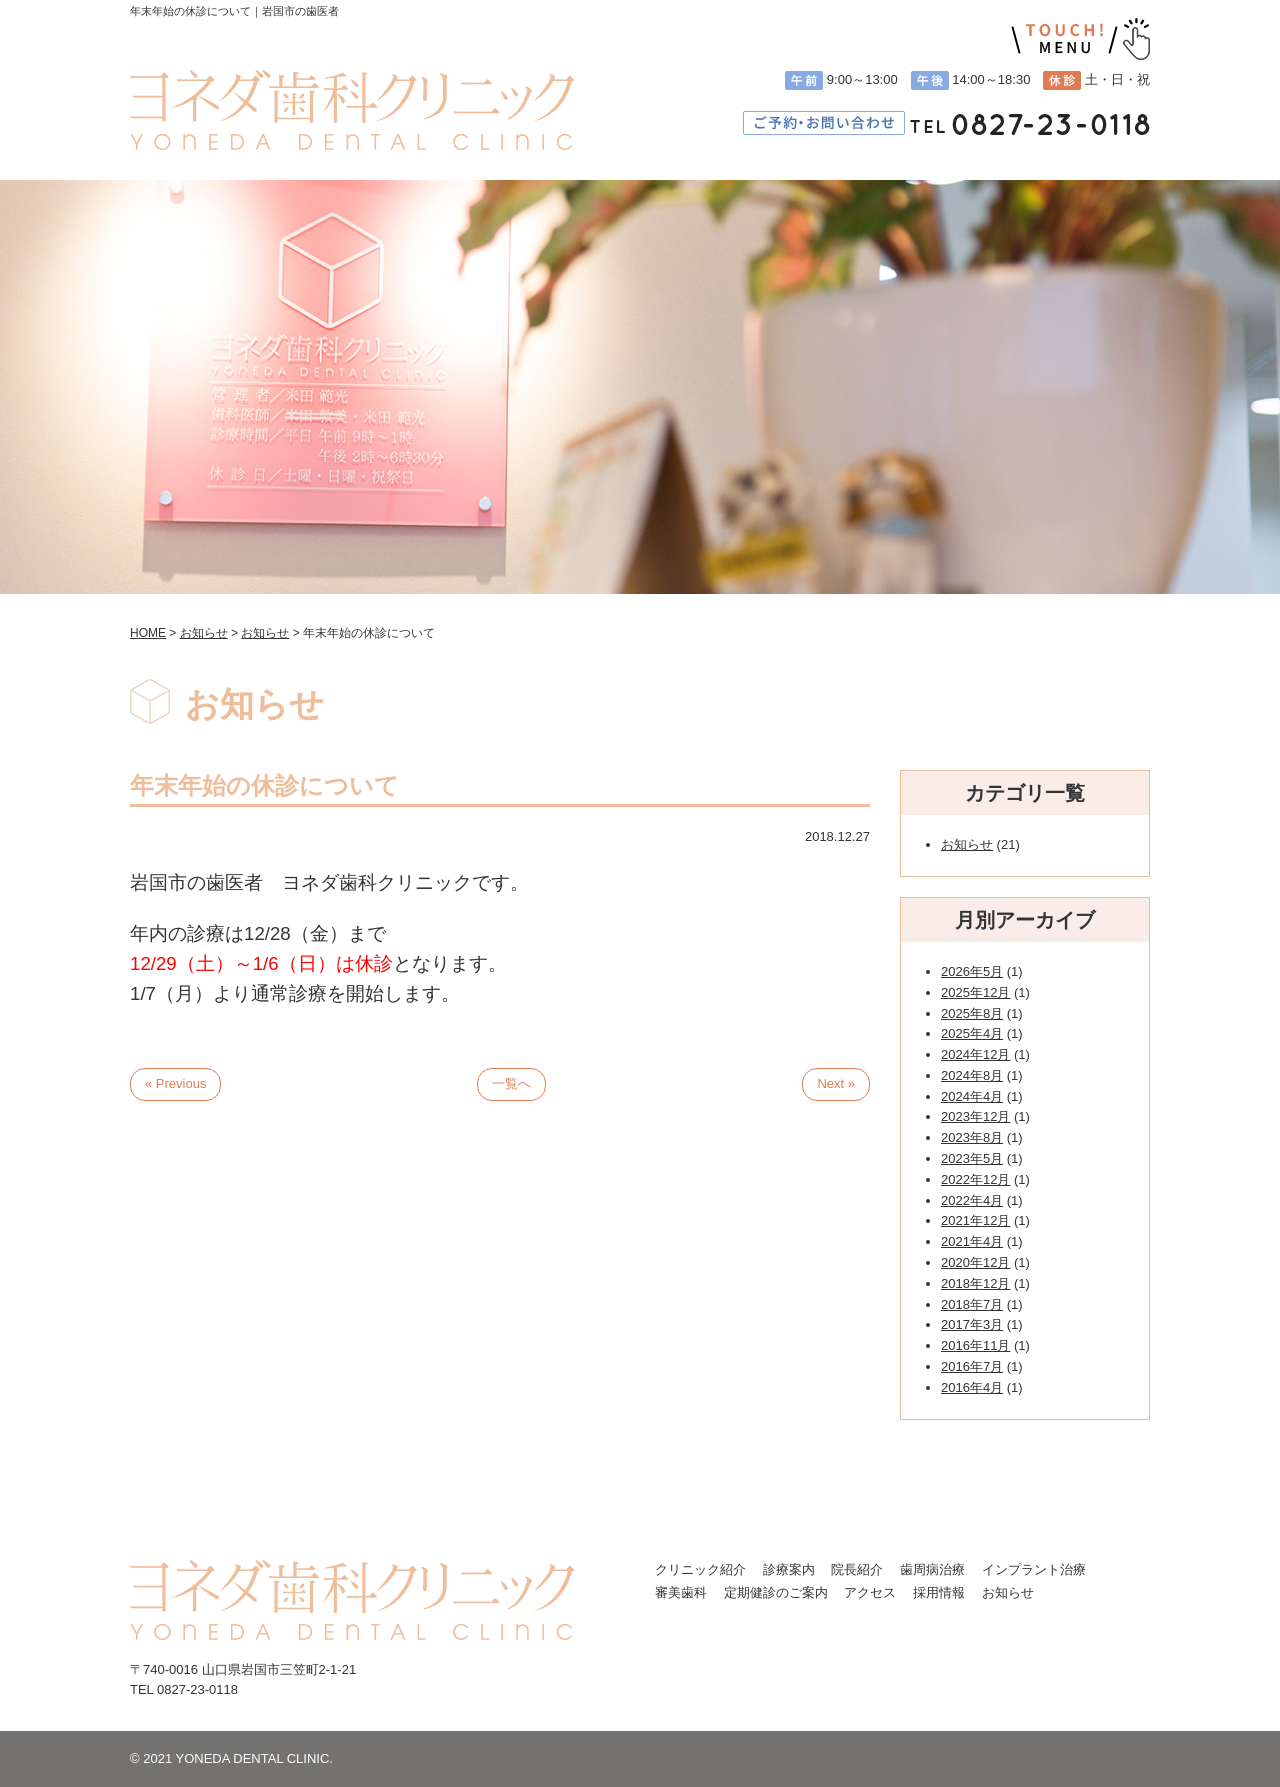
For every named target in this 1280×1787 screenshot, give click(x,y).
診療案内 (789, 1569)
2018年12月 (975, 1283)
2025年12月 (975, 992)
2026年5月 (972, 971)
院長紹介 (857, 1569)
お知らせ (967, 844)
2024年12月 (975, 1054)
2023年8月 (972, 1137)
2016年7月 (972, 1366)
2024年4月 (972, 1096)
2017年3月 (972, 1324)
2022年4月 (972, 1200)
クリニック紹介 (700, 1569)
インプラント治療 (1034, 1569)
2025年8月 (972, 1013)
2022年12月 (975, 1179)
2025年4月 (972, 1033)
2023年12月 (975, 1116)
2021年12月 (975, 1220)
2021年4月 (972, 1241)
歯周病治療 (932, 1569)
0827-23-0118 (197, 1689)
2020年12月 (975, 1262)
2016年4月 (972, 1387)
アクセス (870, 1592)
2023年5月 (972, 1158)
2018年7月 (972, 1304)
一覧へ (511, 1083)
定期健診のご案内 (776, 1592)
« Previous (175, 1083)
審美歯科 (681, 1592)
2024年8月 (972, 1075)
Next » (836, 1083)
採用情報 (939, 1592)
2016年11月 (975, 1345)
